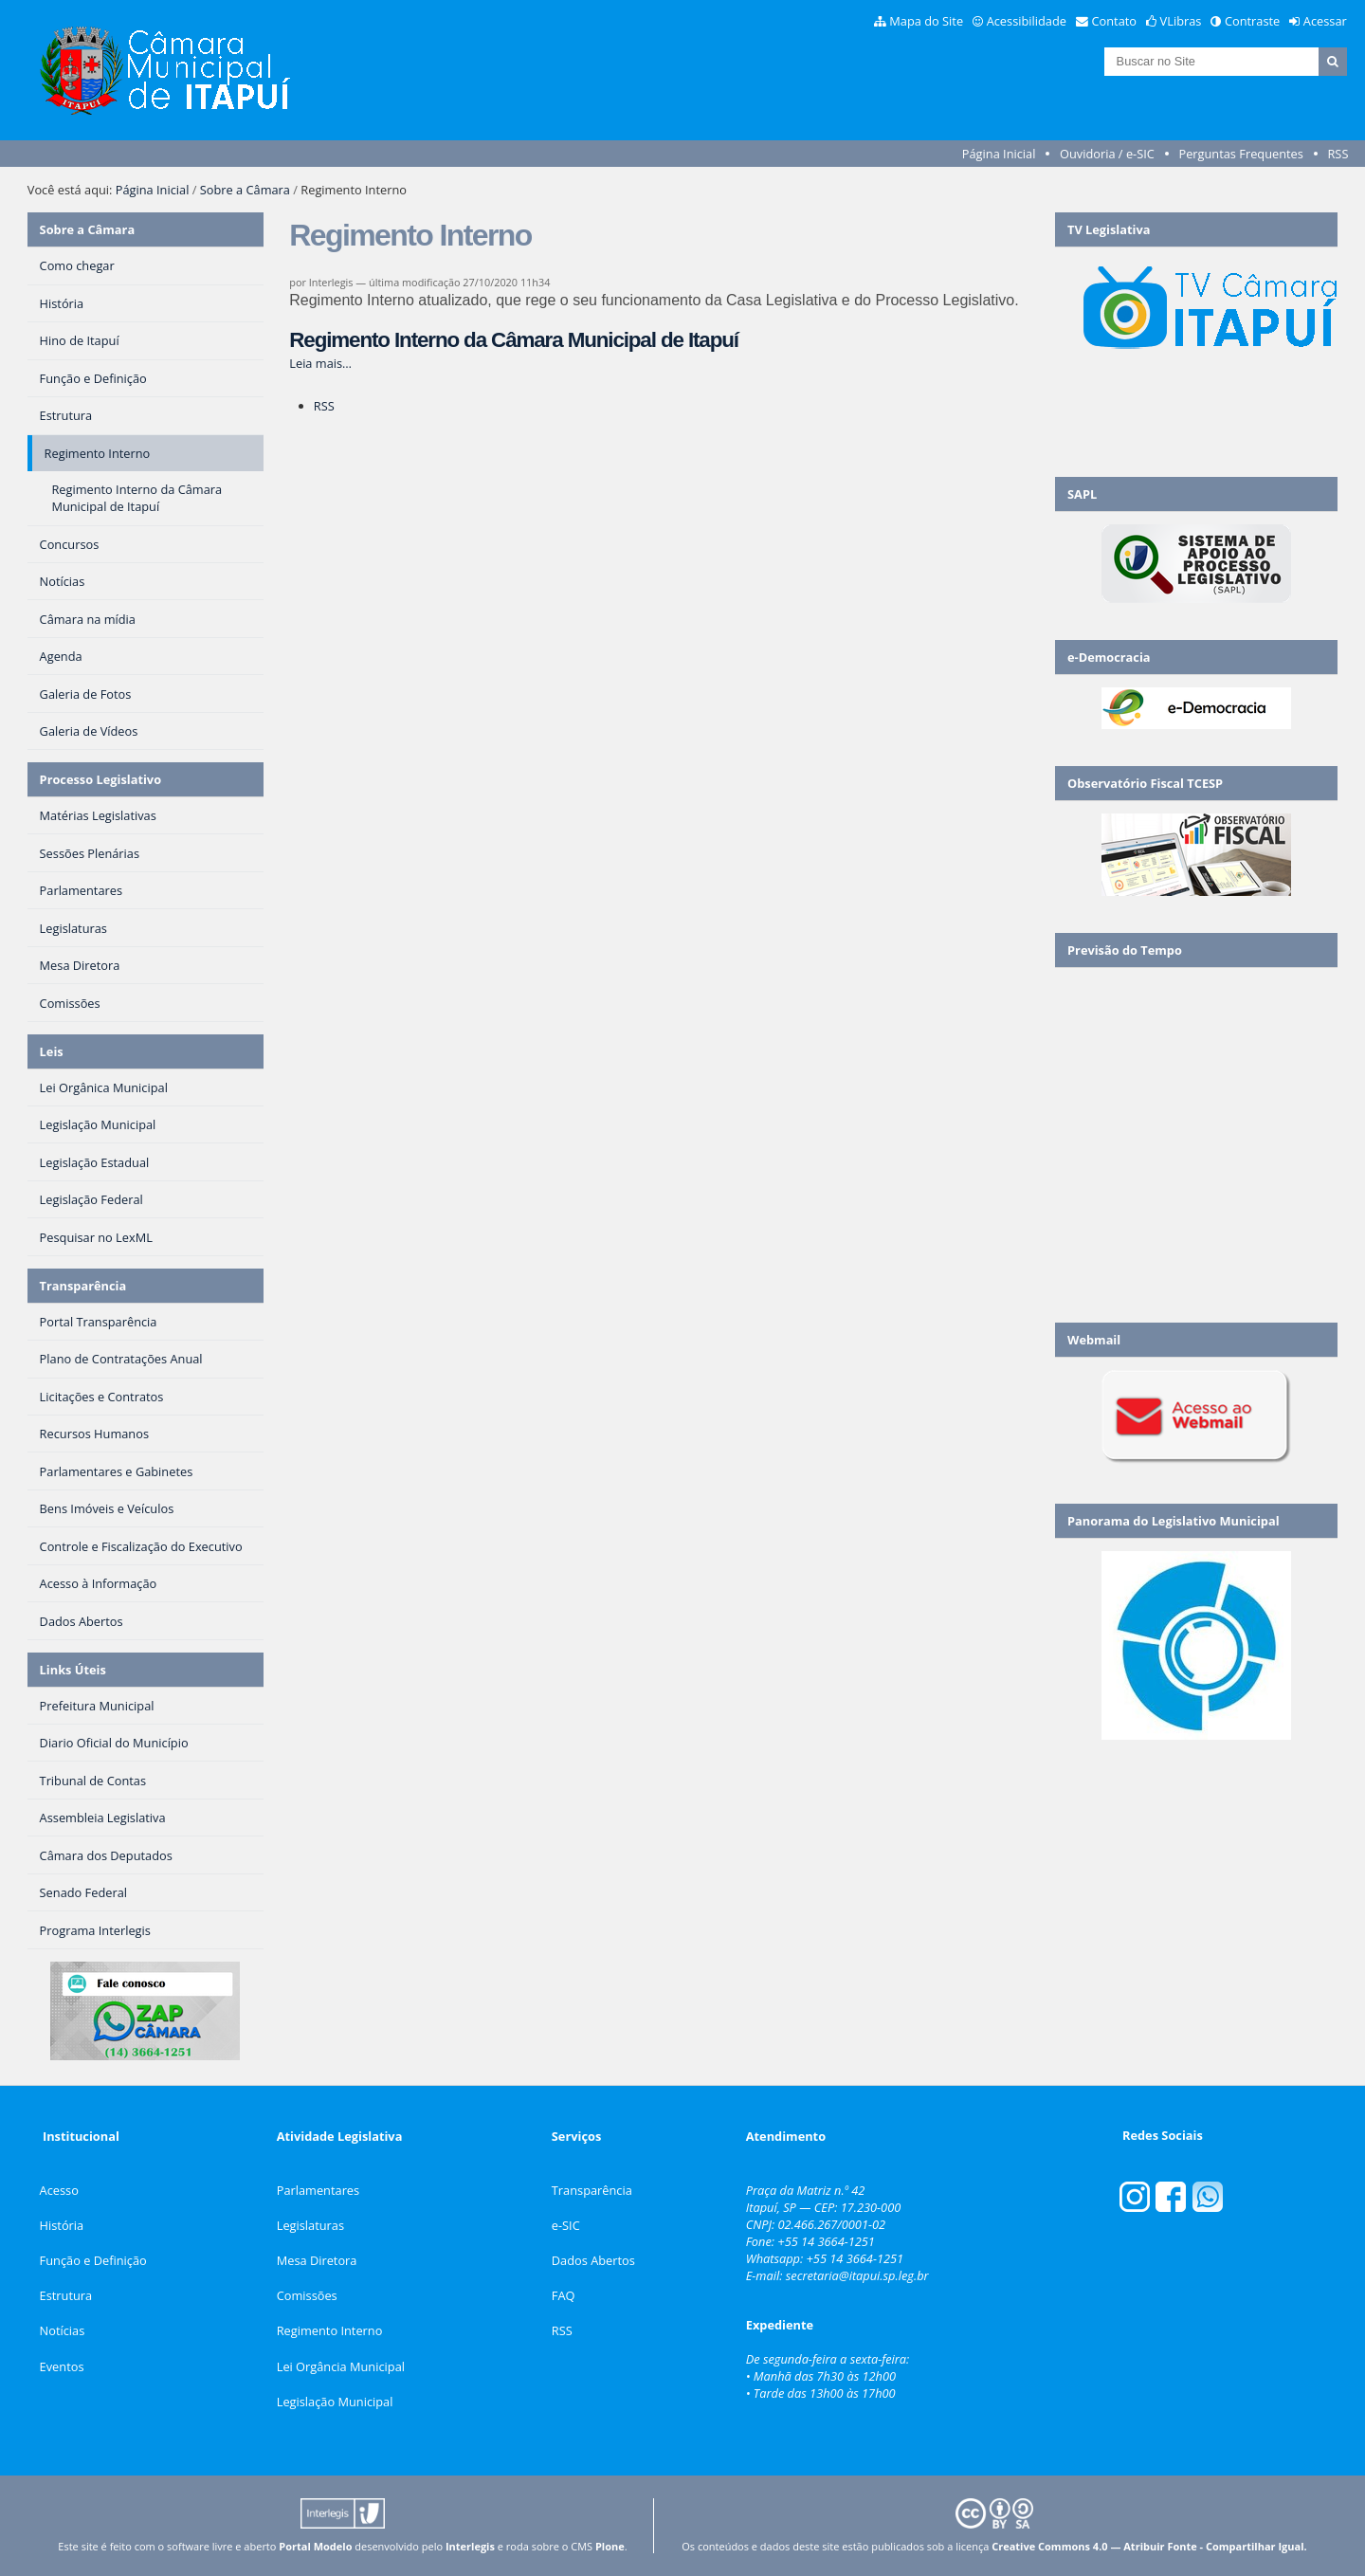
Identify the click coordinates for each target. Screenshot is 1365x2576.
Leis (52, 1051)
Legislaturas (310, 2225)
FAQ (563, 2295)
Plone (610, 2546)
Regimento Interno (330, 2330)
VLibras (1181, 20)
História (62, 2225)
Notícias (62, 2330)
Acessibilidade (1026, 20)
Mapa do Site (926, 20)
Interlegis (470, 2546)
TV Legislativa (1108, 229)
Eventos (62, 2366)
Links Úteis (73, 1669)
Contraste (1252, 20)
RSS (1337, 153)
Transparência (83, 1285)
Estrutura (66, 2295)
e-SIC (566, 2225)
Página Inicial (999, 153)
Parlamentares (318, 2190)
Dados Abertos (593, 2260)
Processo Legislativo (100, 779)
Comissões (307, 2295)
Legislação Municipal (335, 2401)
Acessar (1325, 20)
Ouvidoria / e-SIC (1107, 153)
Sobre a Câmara (245, 189)
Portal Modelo (315, 2546)
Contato (1115, 20)
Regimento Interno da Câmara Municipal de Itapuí (513, 340)
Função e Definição (93, 2260)
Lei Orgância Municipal (341, 2366)
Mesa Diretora (317, 2260)
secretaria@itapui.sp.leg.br (857, 2275)
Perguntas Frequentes (1240, 153)
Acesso (59, 2190)
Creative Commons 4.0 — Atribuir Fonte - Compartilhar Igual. (1149, 2546)
